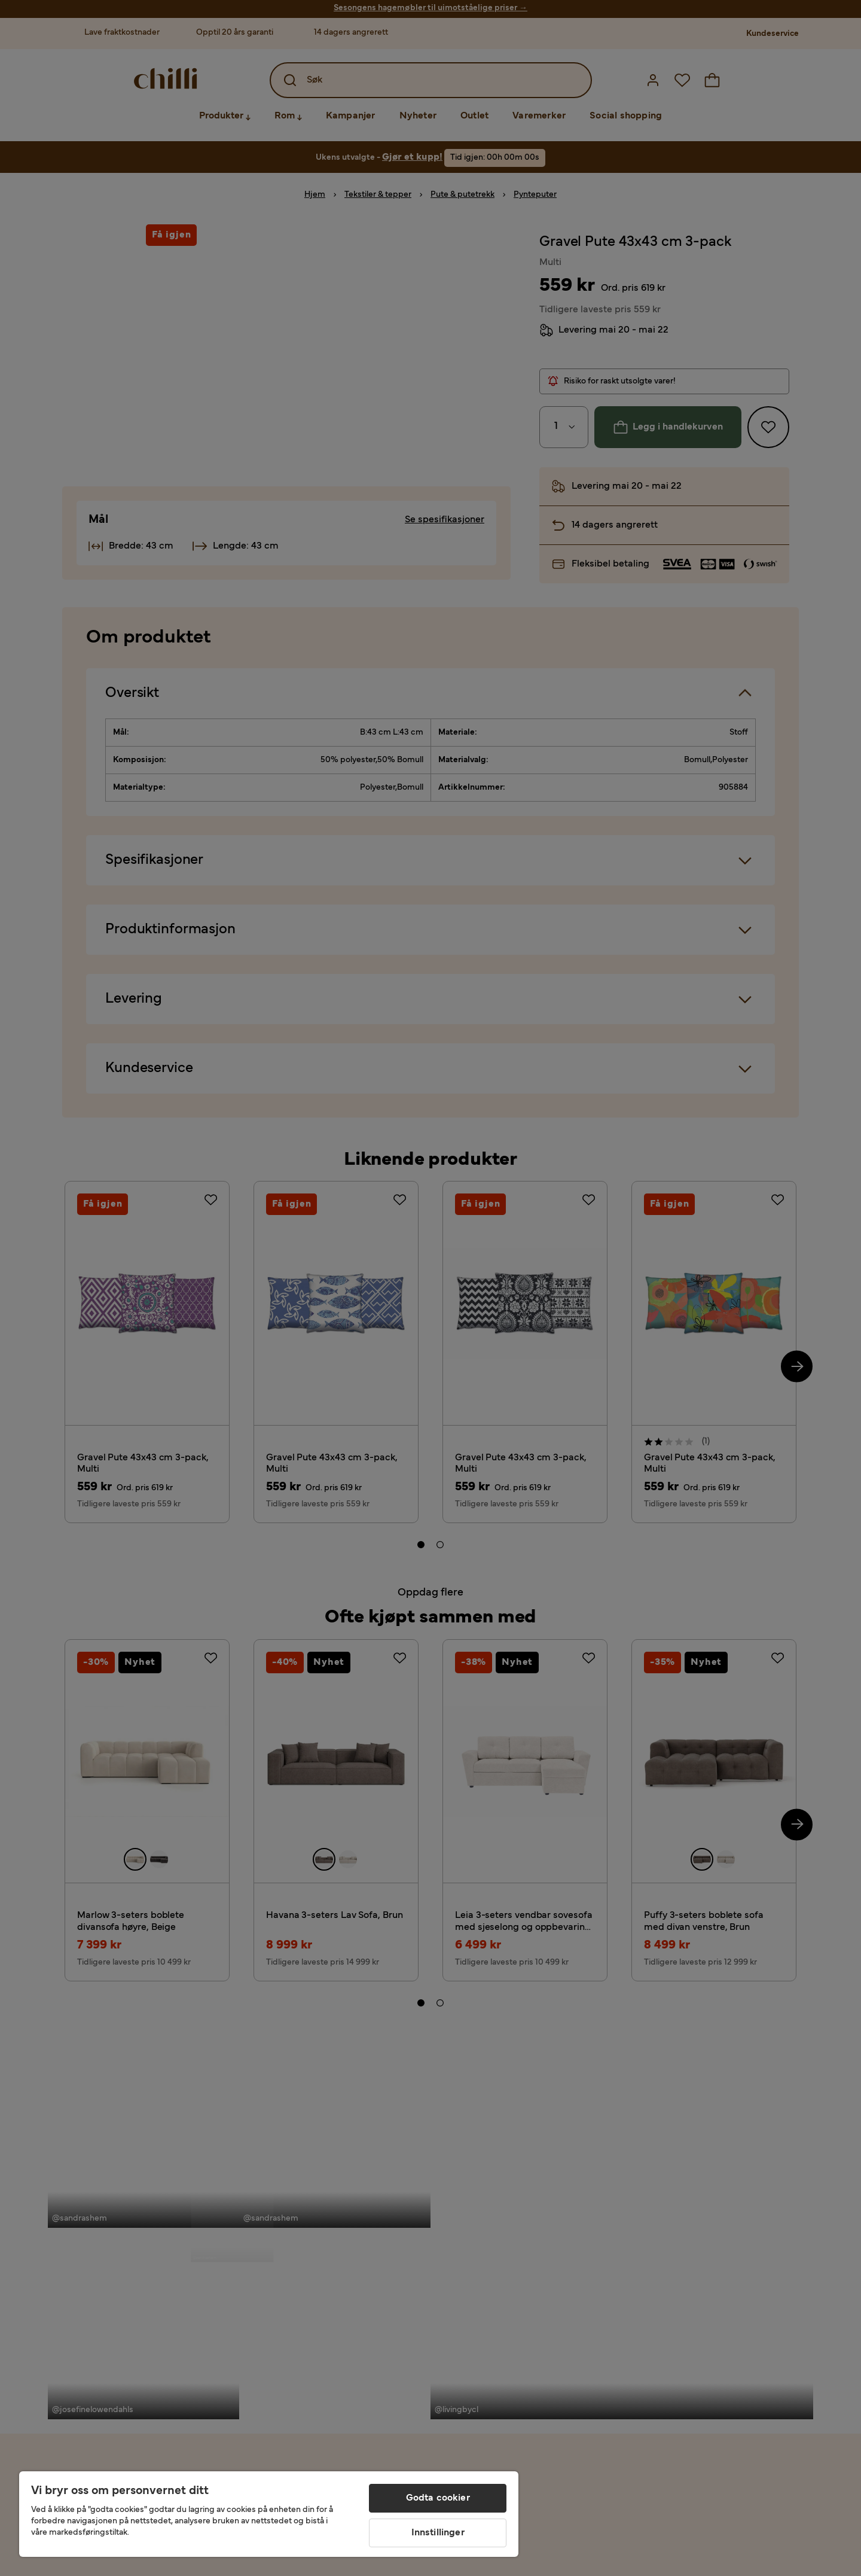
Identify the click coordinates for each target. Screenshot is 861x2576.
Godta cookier (438, 2498)
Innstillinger (438, 2533)
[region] (268, 2514)
